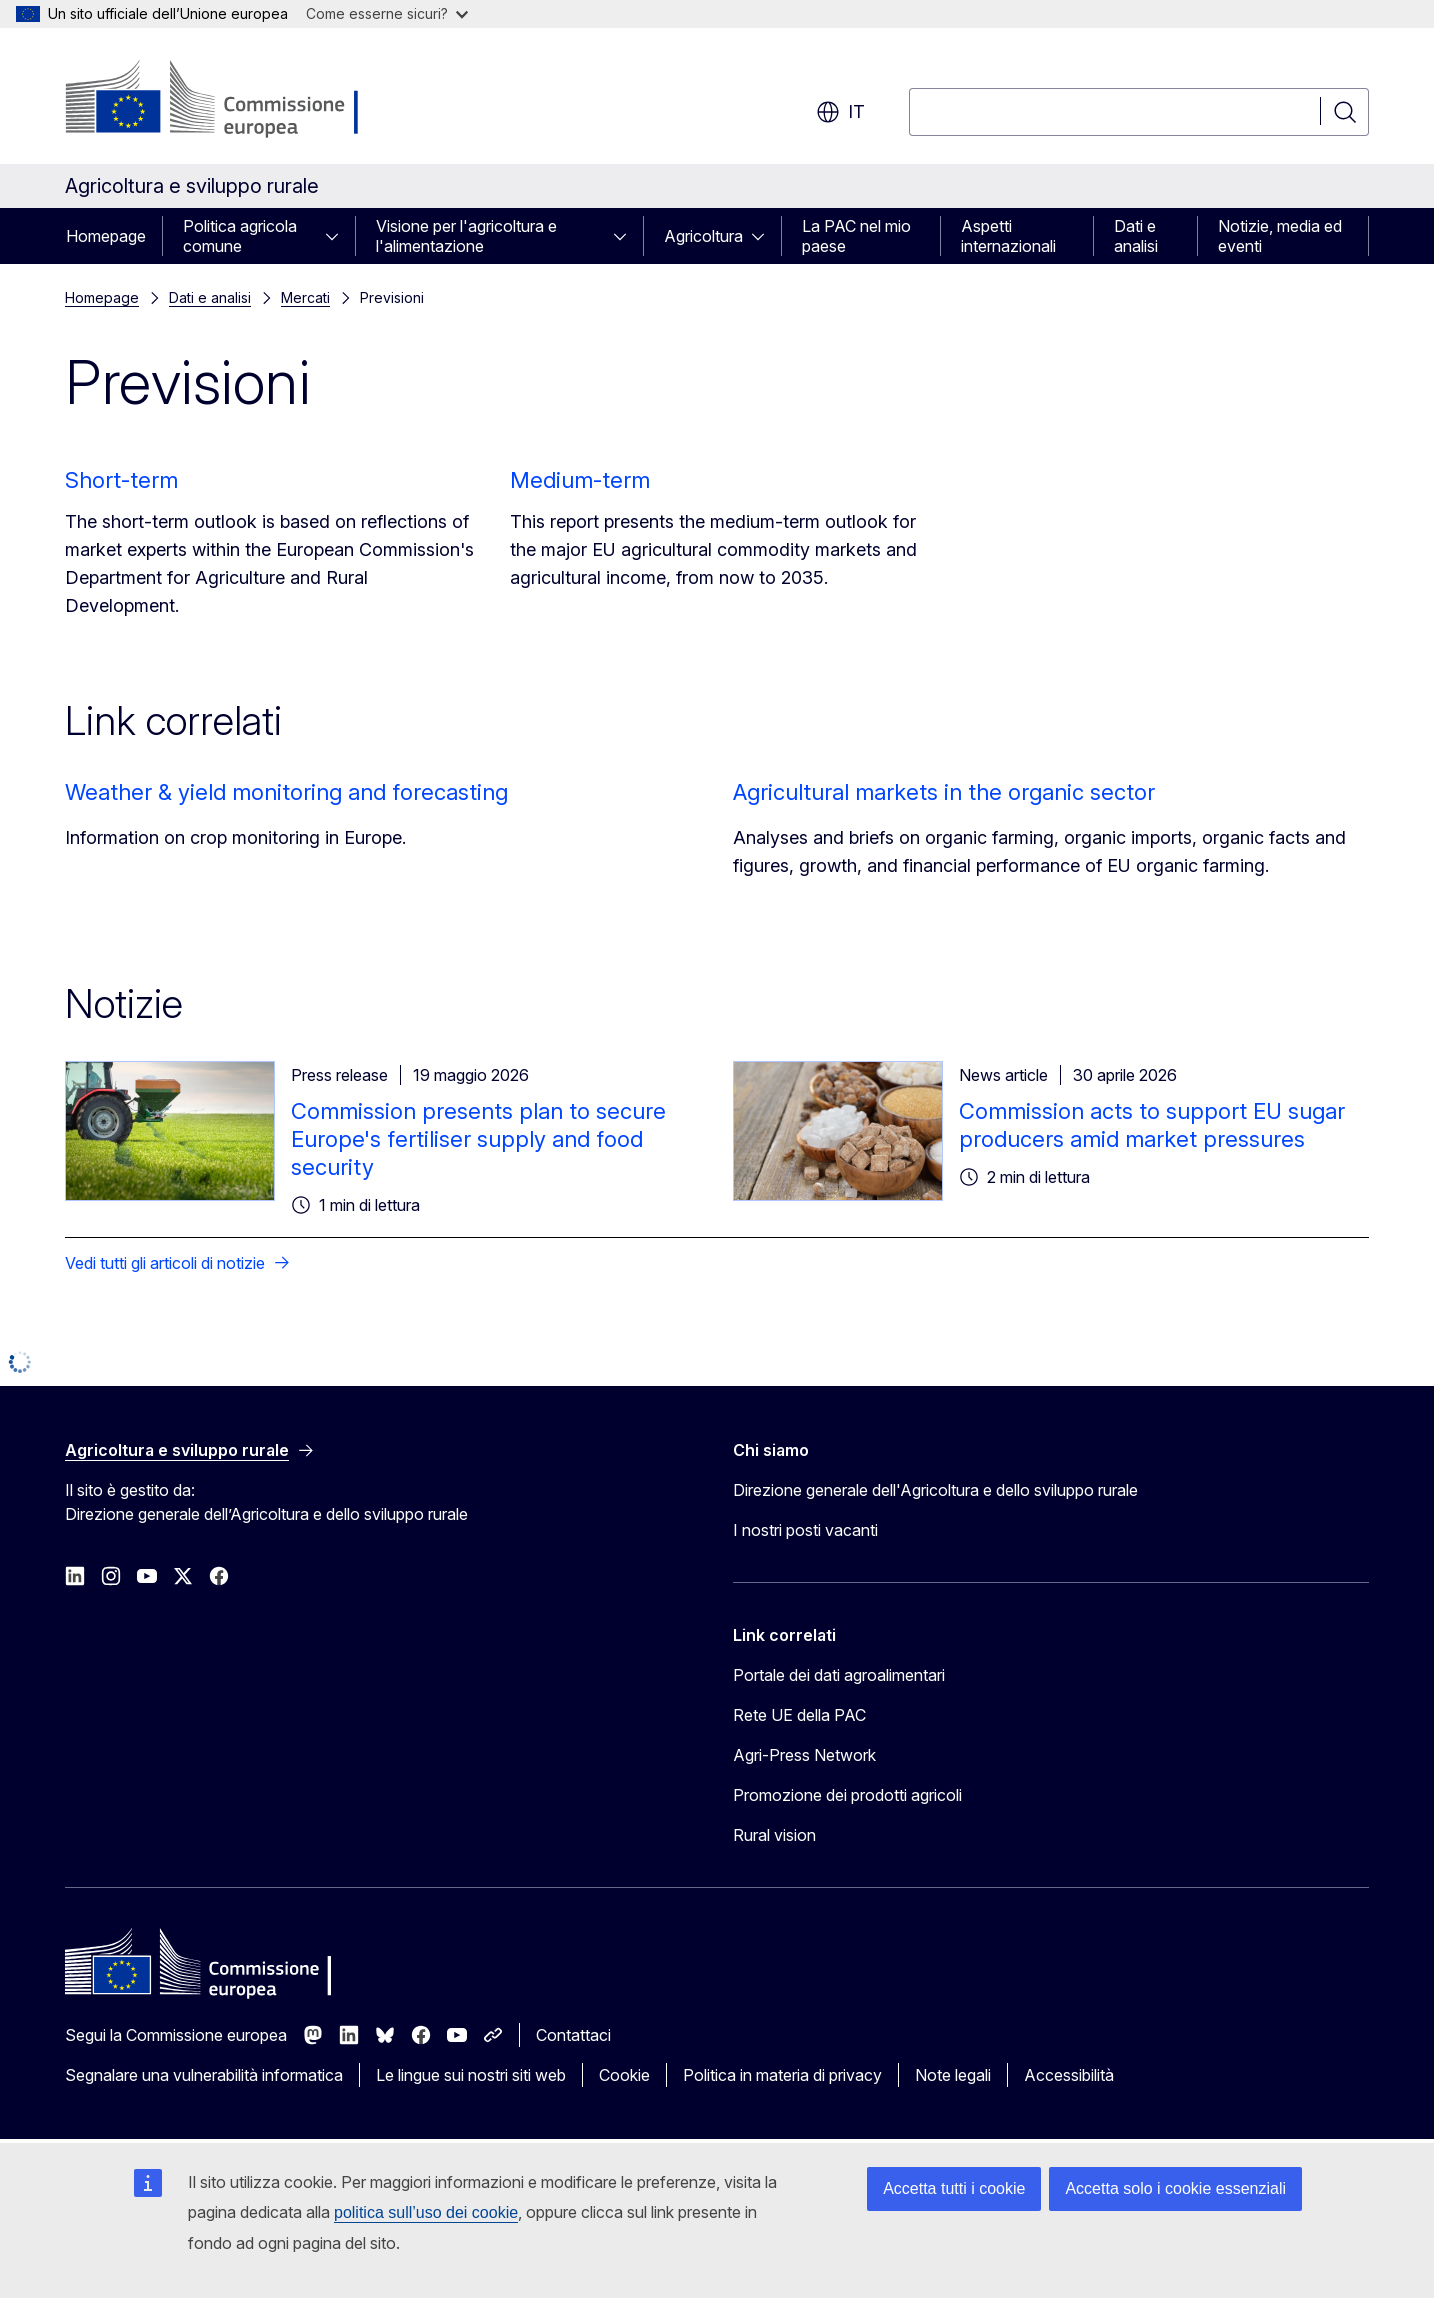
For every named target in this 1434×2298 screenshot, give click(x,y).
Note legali (953, 2075)
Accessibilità (1069, 2075)
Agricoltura (703, 236)
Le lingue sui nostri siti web (471, 2075)
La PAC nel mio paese (856, 236)
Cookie (624, 2075)
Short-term (121, 480)
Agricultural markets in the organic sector (944, 792)
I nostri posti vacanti (805, 1530)
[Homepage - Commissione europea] (224, 100)
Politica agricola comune (240, 236)
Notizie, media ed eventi (1280, 236)
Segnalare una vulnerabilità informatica (204, 2075)
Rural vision (774, 1835)
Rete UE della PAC (799, 1715)
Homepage (106, 236)
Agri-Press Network (804, 1755)
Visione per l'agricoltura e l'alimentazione (466, 236)
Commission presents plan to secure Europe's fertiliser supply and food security (478, 1139)
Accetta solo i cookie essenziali (1175, 2188)
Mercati (305, 297)
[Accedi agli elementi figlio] (338, 236)
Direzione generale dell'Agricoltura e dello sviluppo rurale (935, 1490)
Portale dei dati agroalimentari (839, 1675)
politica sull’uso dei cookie (426, 2212)
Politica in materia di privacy (782, 2075)
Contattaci (573, 2035)
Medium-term (580, 480)
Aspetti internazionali (1008, 236)
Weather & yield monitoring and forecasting (286, 792)
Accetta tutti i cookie (954, 2188)
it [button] (840, 112)
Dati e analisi (1136, 236)
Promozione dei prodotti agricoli (847, 1795)
